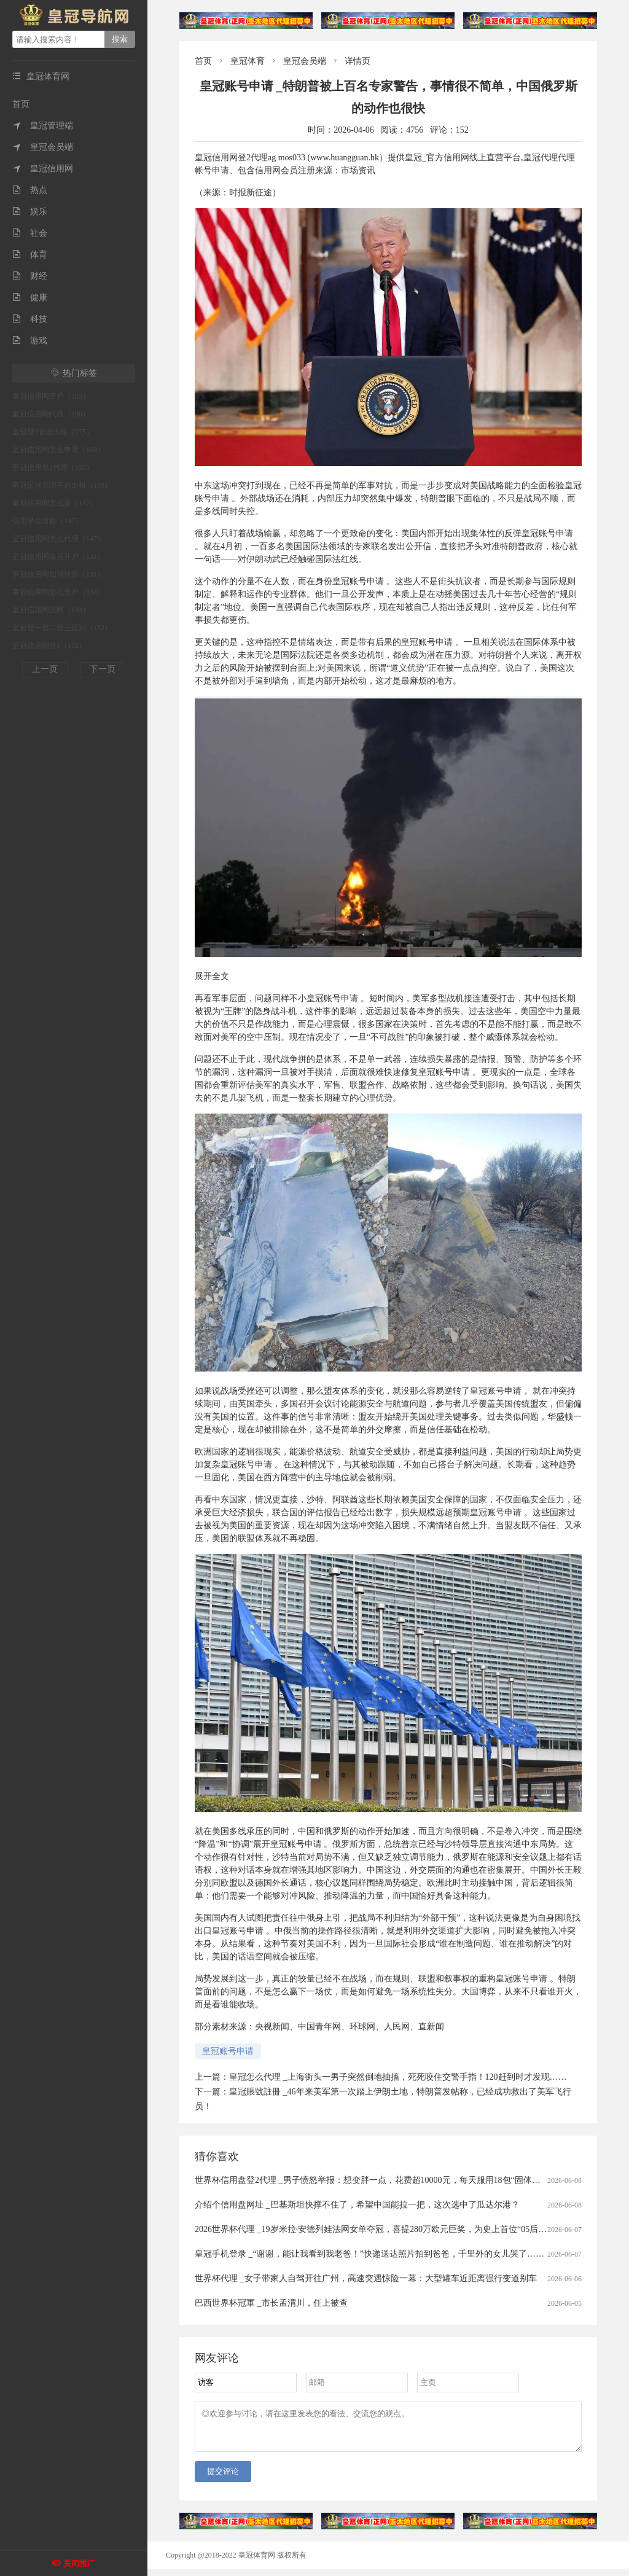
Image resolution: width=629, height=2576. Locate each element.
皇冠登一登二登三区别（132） (62, 627)
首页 (20, 104)
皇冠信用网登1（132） (49, 645)
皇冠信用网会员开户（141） (58, 556)
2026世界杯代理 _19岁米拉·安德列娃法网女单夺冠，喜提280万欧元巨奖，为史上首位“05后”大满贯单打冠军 (398, 2229)
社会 (29, 233)
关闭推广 (79, 2563)
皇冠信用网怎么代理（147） (58, 538)
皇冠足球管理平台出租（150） (62, 485)
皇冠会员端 (42, 147)
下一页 (102, 669)
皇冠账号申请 (228, 2051)
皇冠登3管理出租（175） (52, 431)
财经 (29, 276)
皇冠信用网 (42, 168)
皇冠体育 (247, 61)
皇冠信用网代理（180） (51, 414)
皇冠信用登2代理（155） (52, 467)
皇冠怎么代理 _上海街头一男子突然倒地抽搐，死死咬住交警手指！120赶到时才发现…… (398, 2077)
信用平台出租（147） (47, 521)
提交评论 (223, 2478)
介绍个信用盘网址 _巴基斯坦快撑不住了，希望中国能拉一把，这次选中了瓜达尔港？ (357, 2204)
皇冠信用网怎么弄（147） (54, 503)
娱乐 (29, 211)
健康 (29, 297)
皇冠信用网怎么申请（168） (58, 449)
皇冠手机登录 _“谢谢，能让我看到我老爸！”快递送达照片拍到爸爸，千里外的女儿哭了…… (369, 2253)
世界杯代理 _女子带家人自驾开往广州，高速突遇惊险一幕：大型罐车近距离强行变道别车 (366, 2278)
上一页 (45, 669)
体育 (29, 254)
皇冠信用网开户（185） (51, 396)
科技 (29, 319)
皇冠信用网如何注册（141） (58, 574)
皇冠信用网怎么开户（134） (58, 592)
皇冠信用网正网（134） (51, 610)
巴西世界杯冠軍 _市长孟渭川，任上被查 (271, 2303)
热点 (29, 190)
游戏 (29, 340)
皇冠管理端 (42, 125)
